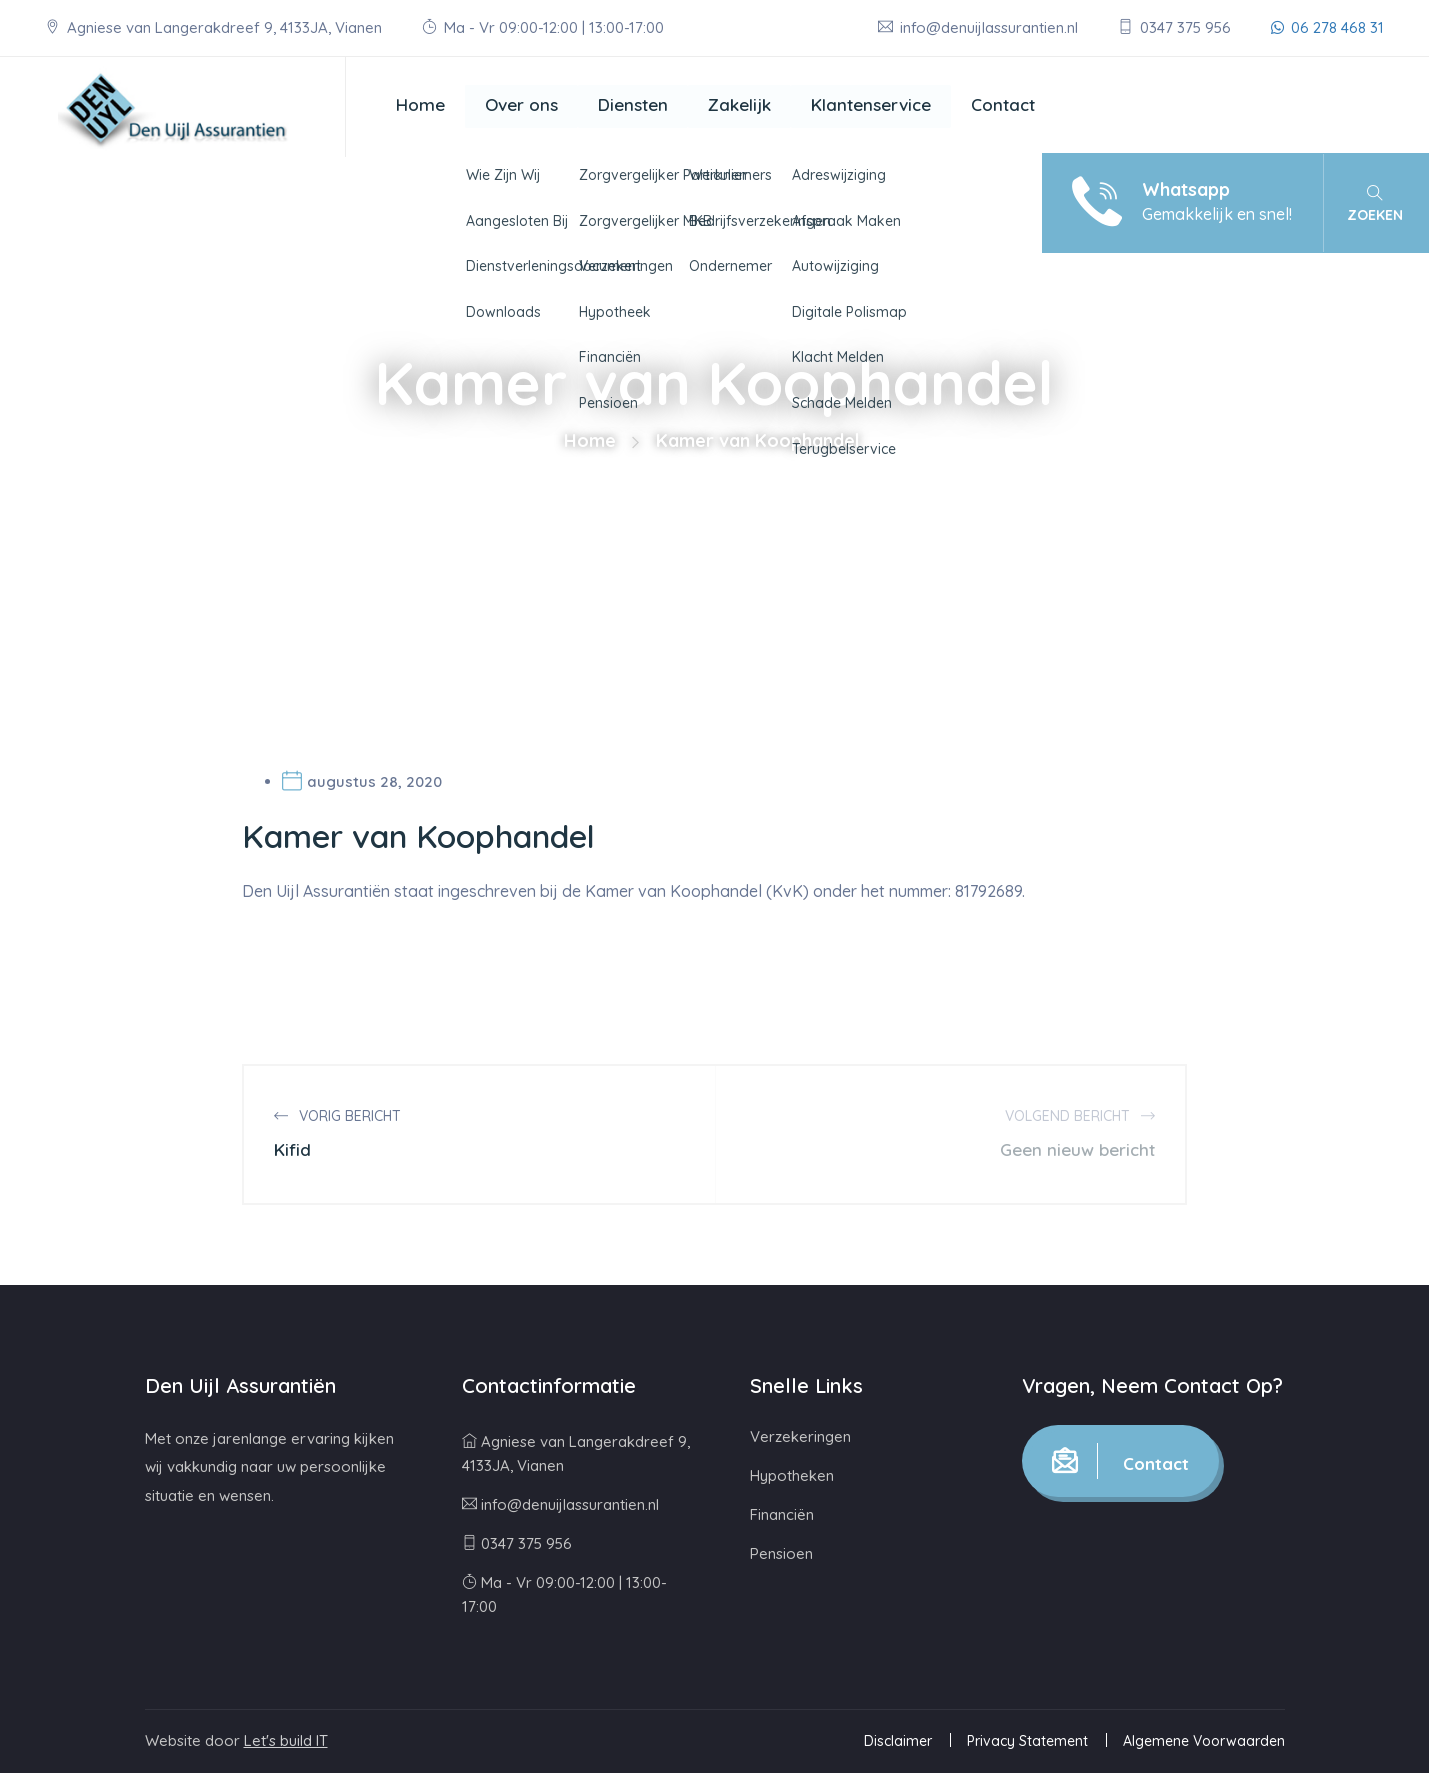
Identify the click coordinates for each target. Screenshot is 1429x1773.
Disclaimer (898, 1741)
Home (420, 104)
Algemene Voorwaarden (1204, 1741)
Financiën (782, 1514)
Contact (1003, 104)
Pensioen (781, 1553)
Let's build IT (286, 1740)
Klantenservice (871, 104)
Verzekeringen (800, 1436)
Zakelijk (739, 104)
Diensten (633, 104)
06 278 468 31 (1327, 27)
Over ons (521, 104)
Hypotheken (792, 1475)
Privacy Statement (1027, 1741)
